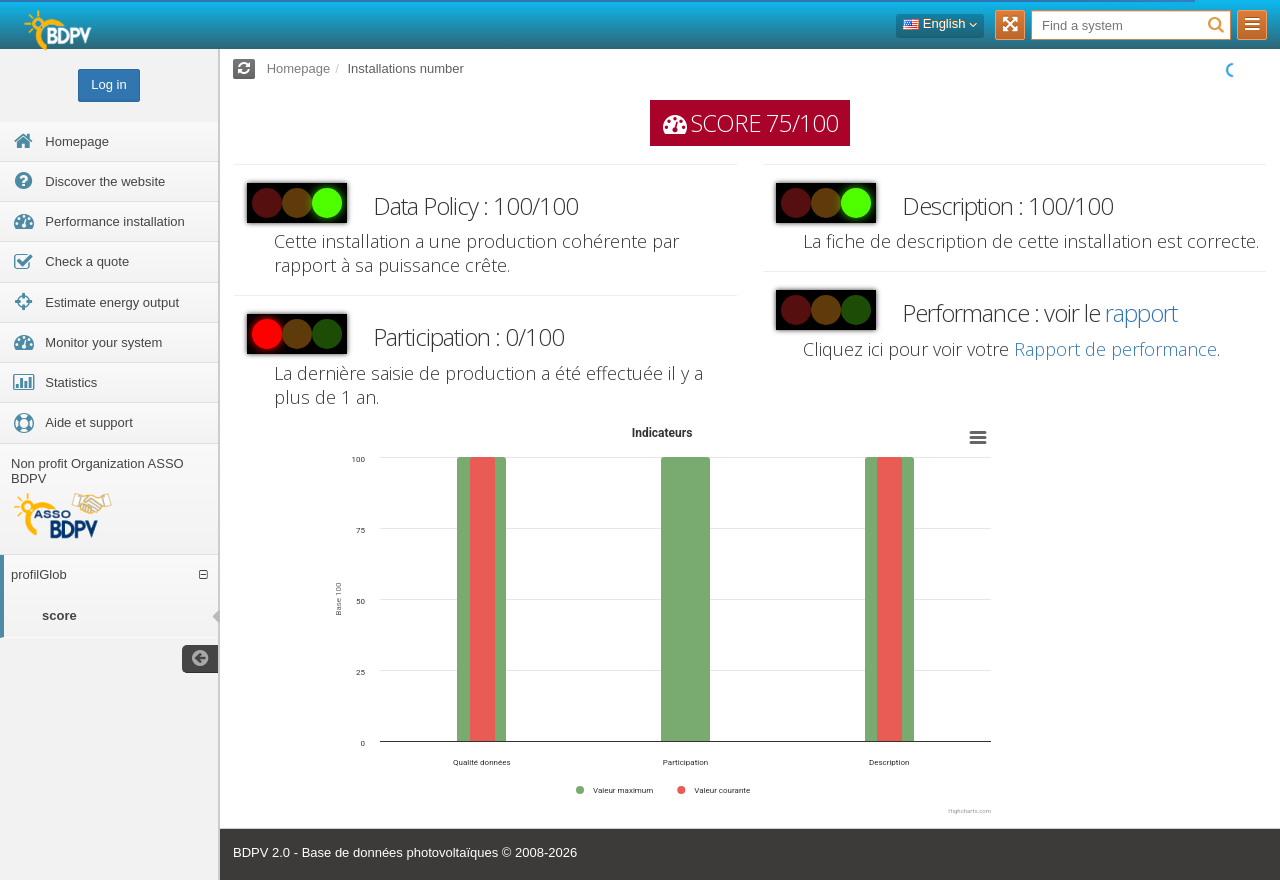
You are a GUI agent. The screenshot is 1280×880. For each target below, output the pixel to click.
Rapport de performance (1115, 349)
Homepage (299, 68)
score (59, 615)
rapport (1141, 312)
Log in (108, 84)
